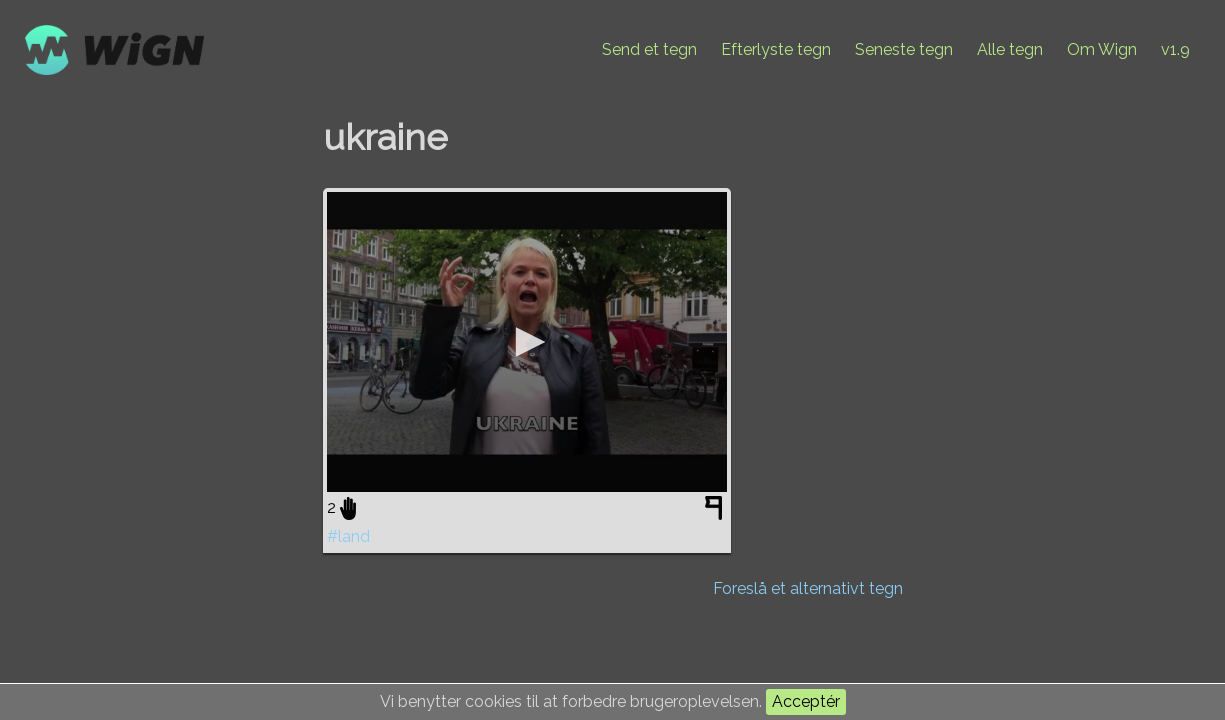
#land (348, 536)
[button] (527, 342)
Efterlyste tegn (776, 49)
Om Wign (1102, 49)
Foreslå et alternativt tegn (808, 588)
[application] (527, 342)
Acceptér (806, 701)
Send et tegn (649, 49)
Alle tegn (1010, 49)
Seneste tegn (904, 49)
